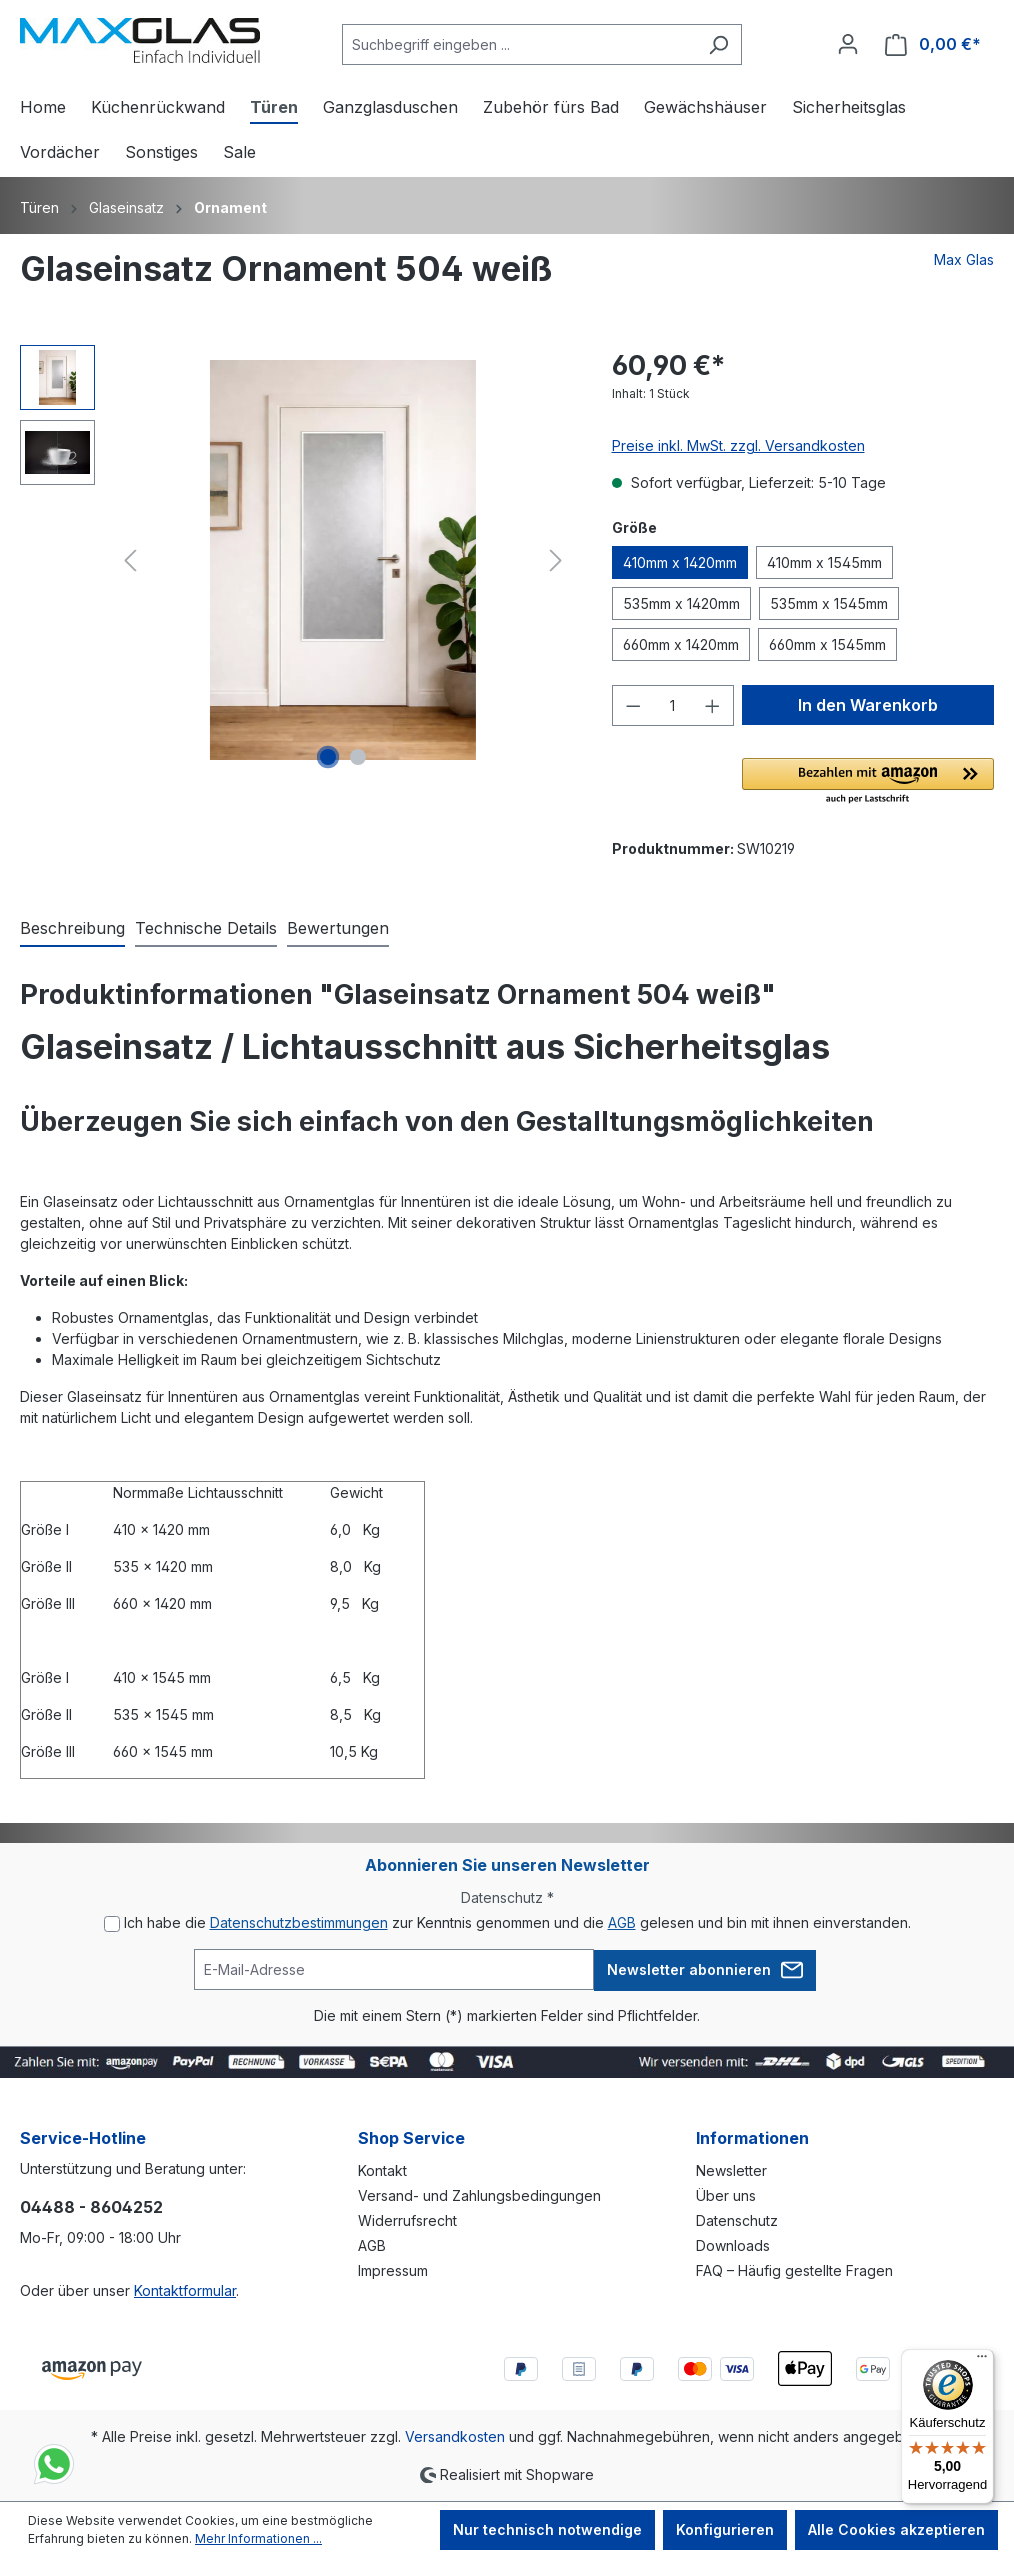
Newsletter (731, 2170)
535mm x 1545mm (829, 603)
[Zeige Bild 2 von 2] (358, 757)
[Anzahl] (672, 705)
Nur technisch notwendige (547, 2529)
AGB (622, 1922)
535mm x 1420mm (681, 603)
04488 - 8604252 (91, 2207)
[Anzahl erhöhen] (713, 705)
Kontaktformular (185, 2290)
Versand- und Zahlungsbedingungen (479, 2195)
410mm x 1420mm (680, 562)
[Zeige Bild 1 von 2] (328, 757)
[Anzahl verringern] (633, 705)
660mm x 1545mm (827, 644)
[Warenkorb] (933, 44)
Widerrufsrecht (407, 2220)
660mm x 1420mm (681, 644)
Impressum (393, 2270)
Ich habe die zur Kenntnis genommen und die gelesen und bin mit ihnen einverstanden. (517, 1922)
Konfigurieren (725, 2529)
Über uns (726, 2195)
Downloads (733, 2245)
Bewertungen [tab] (338, 928)
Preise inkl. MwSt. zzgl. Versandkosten (738, 445)
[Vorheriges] (130, 560)
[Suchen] (718, 44)
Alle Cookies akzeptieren (896, 2529)
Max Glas (964, 259)
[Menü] (982, 2361)
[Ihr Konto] (848, 44)
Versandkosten (455, 2436)
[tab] (72, 929)
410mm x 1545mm (824, 562)
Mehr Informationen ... (258, 2538)
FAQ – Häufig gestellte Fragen (794, 2270)
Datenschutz (737, 2220)
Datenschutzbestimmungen (299, 1922)
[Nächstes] (556, 560)
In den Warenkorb (868, 705)
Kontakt (382, 2170)
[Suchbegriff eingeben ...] (519, 44)
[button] (868, 782)
